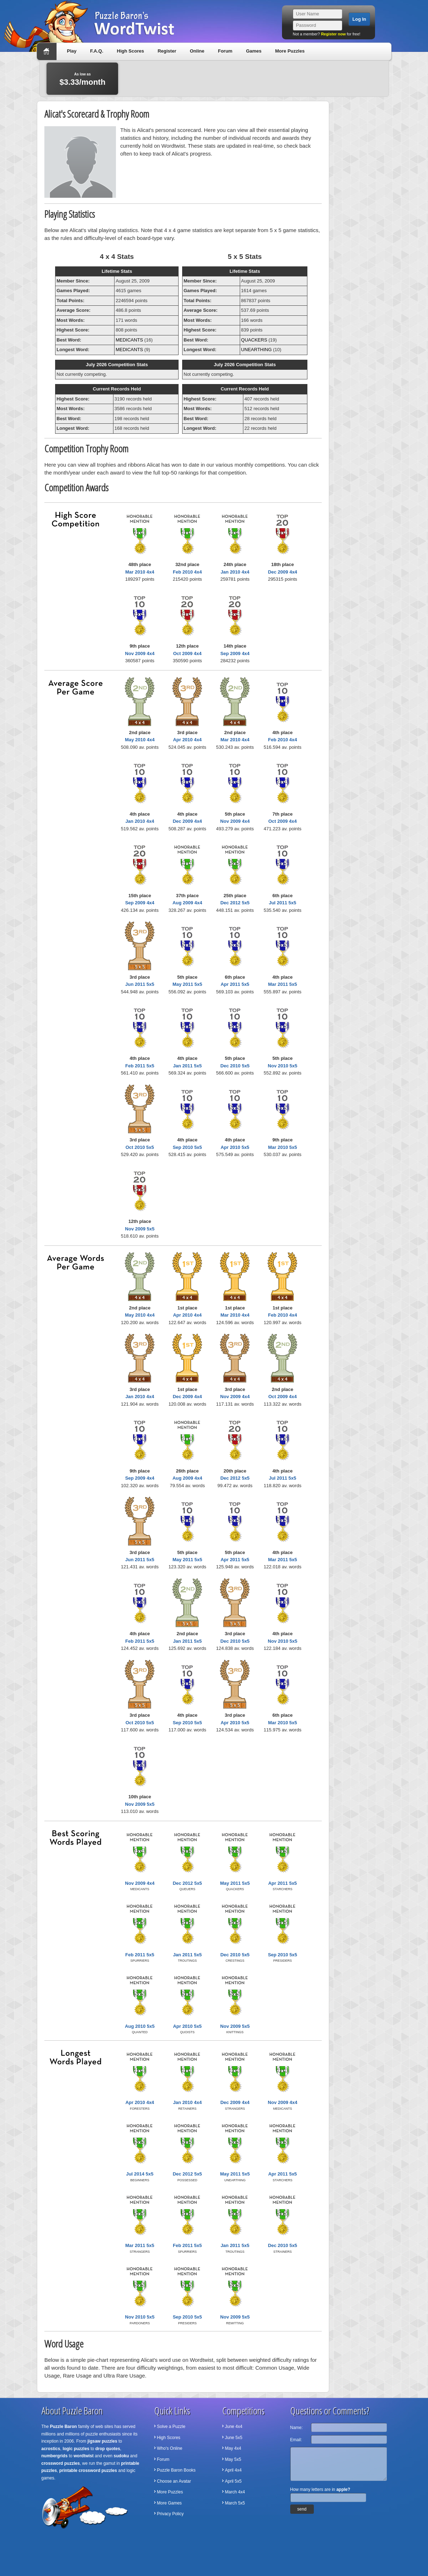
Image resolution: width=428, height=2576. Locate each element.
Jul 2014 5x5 (140, 2174)
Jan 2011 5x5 (187, 1065)
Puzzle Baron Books (176, 2470)
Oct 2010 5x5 (140, 1147)
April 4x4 (233, 2470)
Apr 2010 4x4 (187, 739)
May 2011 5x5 (187, 984)
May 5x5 (233, 2459)
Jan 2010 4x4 (234, 572)
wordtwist (84, 2455)
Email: (296, 2439)
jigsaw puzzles (102, 2441)
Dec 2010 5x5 (235, 1065)
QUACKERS (254, 340)
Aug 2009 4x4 (187, 902)
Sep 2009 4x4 (235, 653)
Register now (333, 34)
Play (72, 51)
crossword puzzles (61, 2463)
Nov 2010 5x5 (282, 1065)
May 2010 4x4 (140, 739)
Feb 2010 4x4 (187, 572)
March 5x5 (235, 2503)
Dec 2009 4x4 (282, 572)
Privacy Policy (170, 2513)
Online (197, 51)
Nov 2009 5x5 (139, 1229)
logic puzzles (76, 2448)
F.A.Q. (96, 51)
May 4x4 (233, 2448)
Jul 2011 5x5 (282, 902)
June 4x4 (234, 2426)
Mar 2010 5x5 (282, 1147)
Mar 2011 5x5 (282, 984)
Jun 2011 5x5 (139, 984)
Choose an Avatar (174, 2481)
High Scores (130, 51)
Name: (296, 2427)
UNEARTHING (256, 349)
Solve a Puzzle (171, 2426)
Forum (225, 51)
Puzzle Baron (63, 2426)
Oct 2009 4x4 (187, 653)
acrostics (51, 2448)
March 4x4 (235, 2491)
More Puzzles (290, 51)
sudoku (121, 2455)
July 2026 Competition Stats (117, 364)
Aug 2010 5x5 (140, 2026)
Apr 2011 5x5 (234, 984)
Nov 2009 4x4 (139, 653)
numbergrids (55, 2455)
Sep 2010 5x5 (187, 1147)
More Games (169, 2503)
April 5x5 (233, 2481)
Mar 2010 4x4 (139, 572)
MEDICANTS (129, 340)
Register (166, 51)
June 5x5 (234, 2437)
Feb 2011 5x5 (139, 1065)
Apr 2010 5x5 (234, 1147)
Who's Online (170, 2448)
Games (253, 51)
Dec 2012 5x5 (235, 902)
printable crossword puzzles (88, 2470)
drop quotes (107, 2448)
